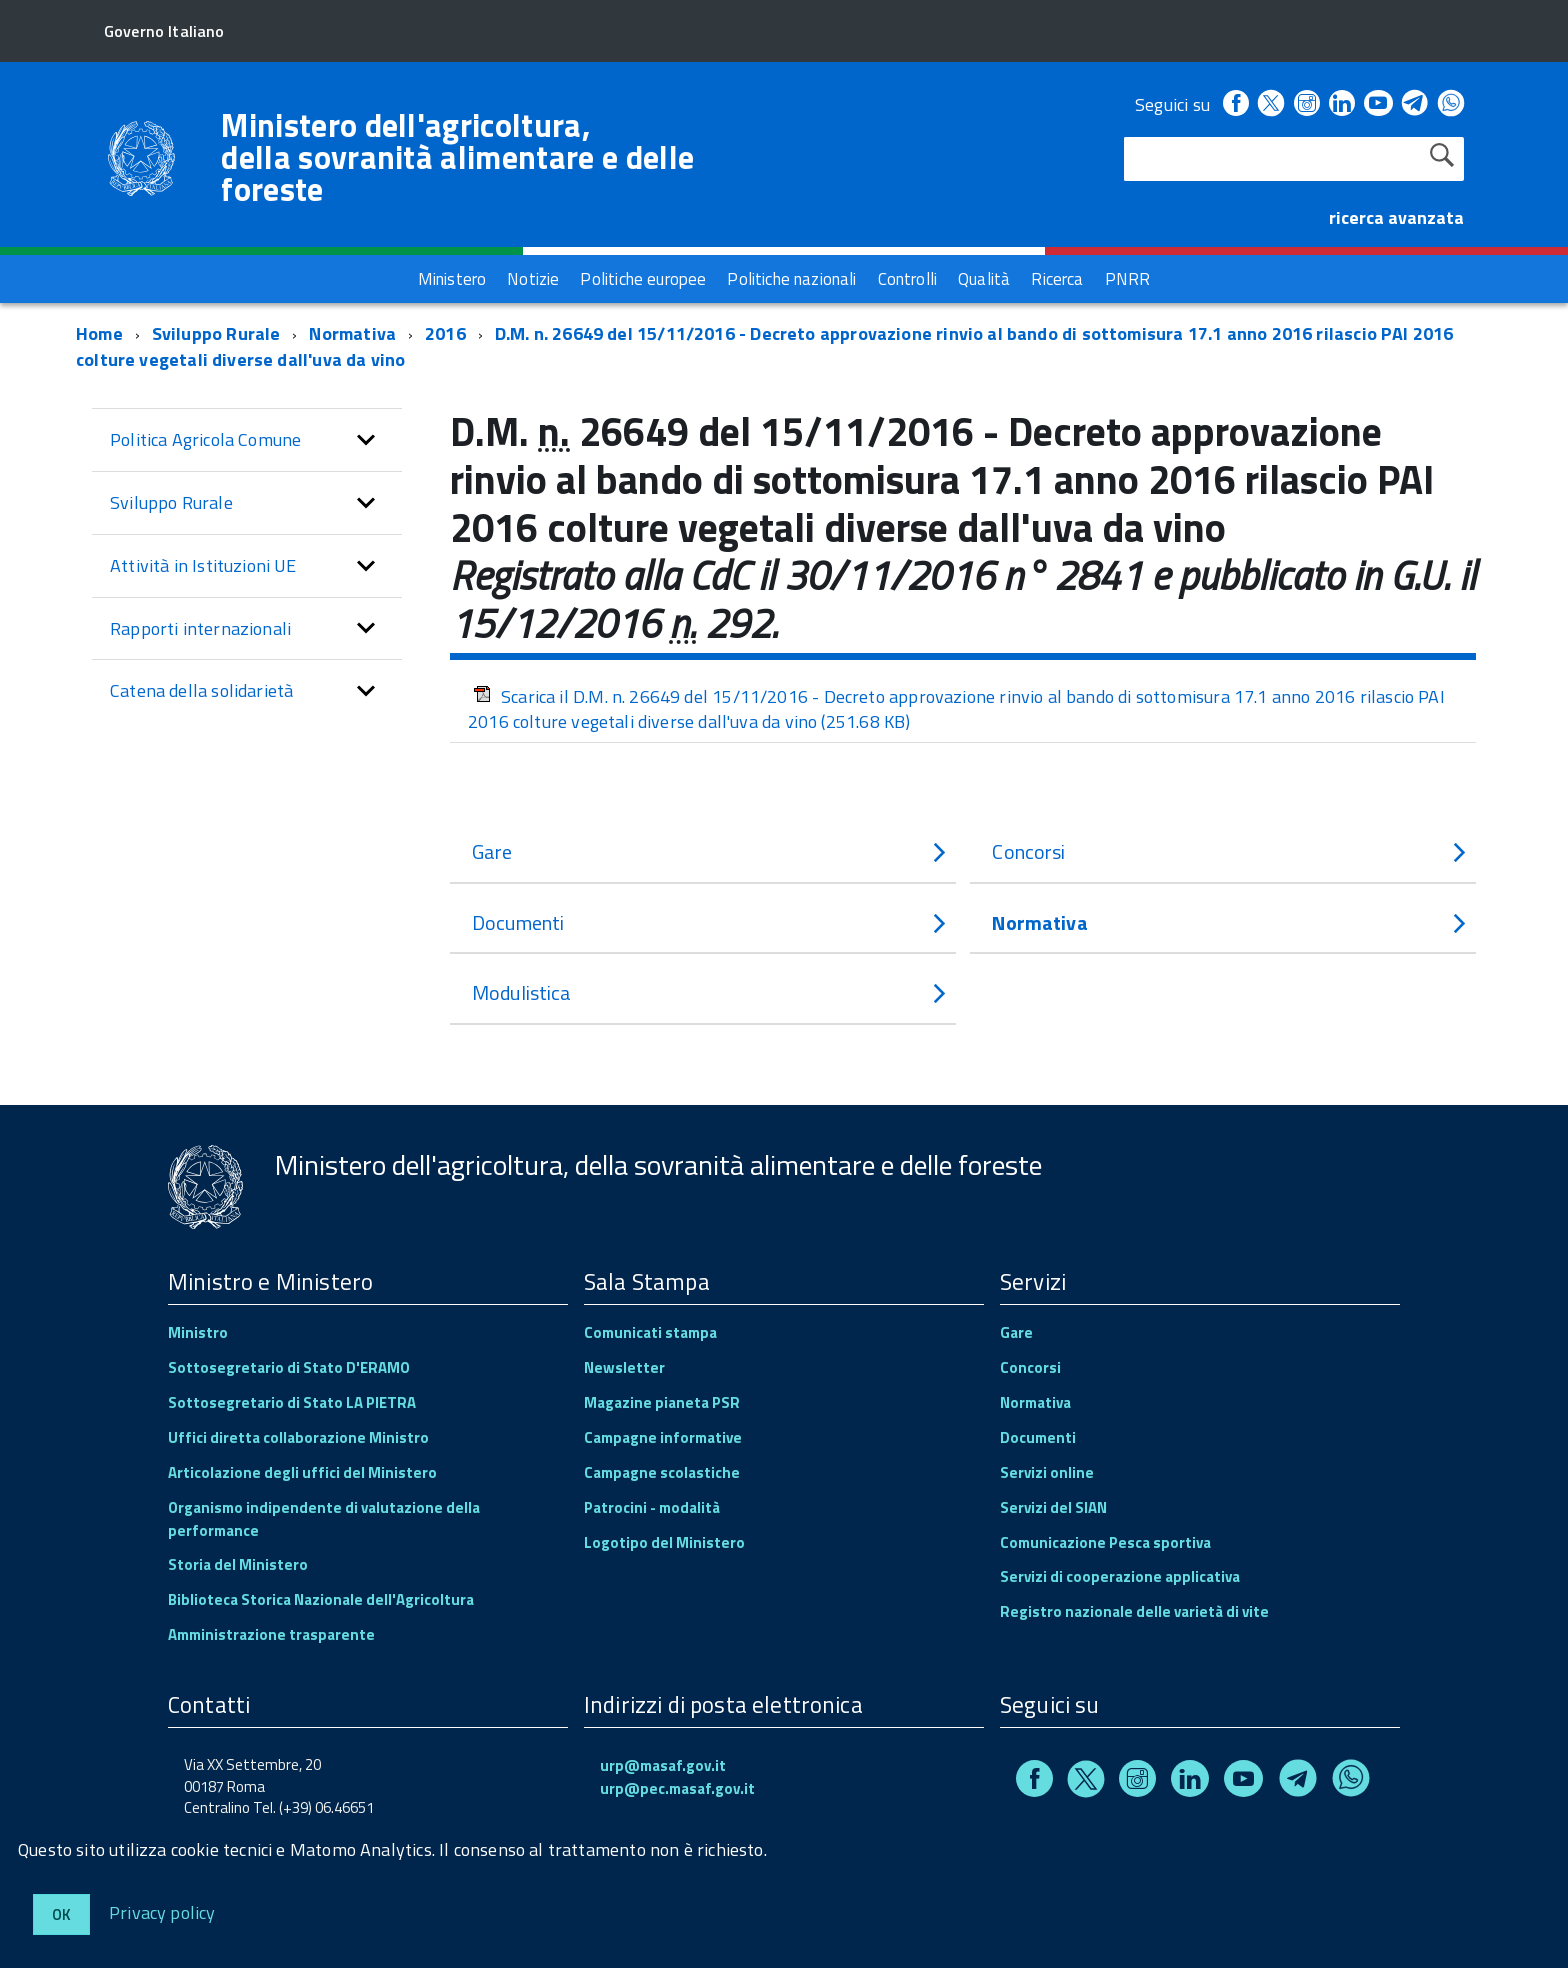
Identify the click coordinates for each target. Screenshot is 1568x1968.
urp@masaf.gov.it (663, 1765)
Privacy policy (162, 1911)
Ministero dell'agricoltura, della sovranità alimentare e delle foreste (457, 157)
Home (99, 333)
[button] (366, 440)
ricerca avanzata (1396, 217)
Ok (61, 1914)
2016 (445, 333)
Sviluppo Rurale (216, 333)
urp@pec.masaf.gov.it (677, 1788)
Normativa (352, 333)
